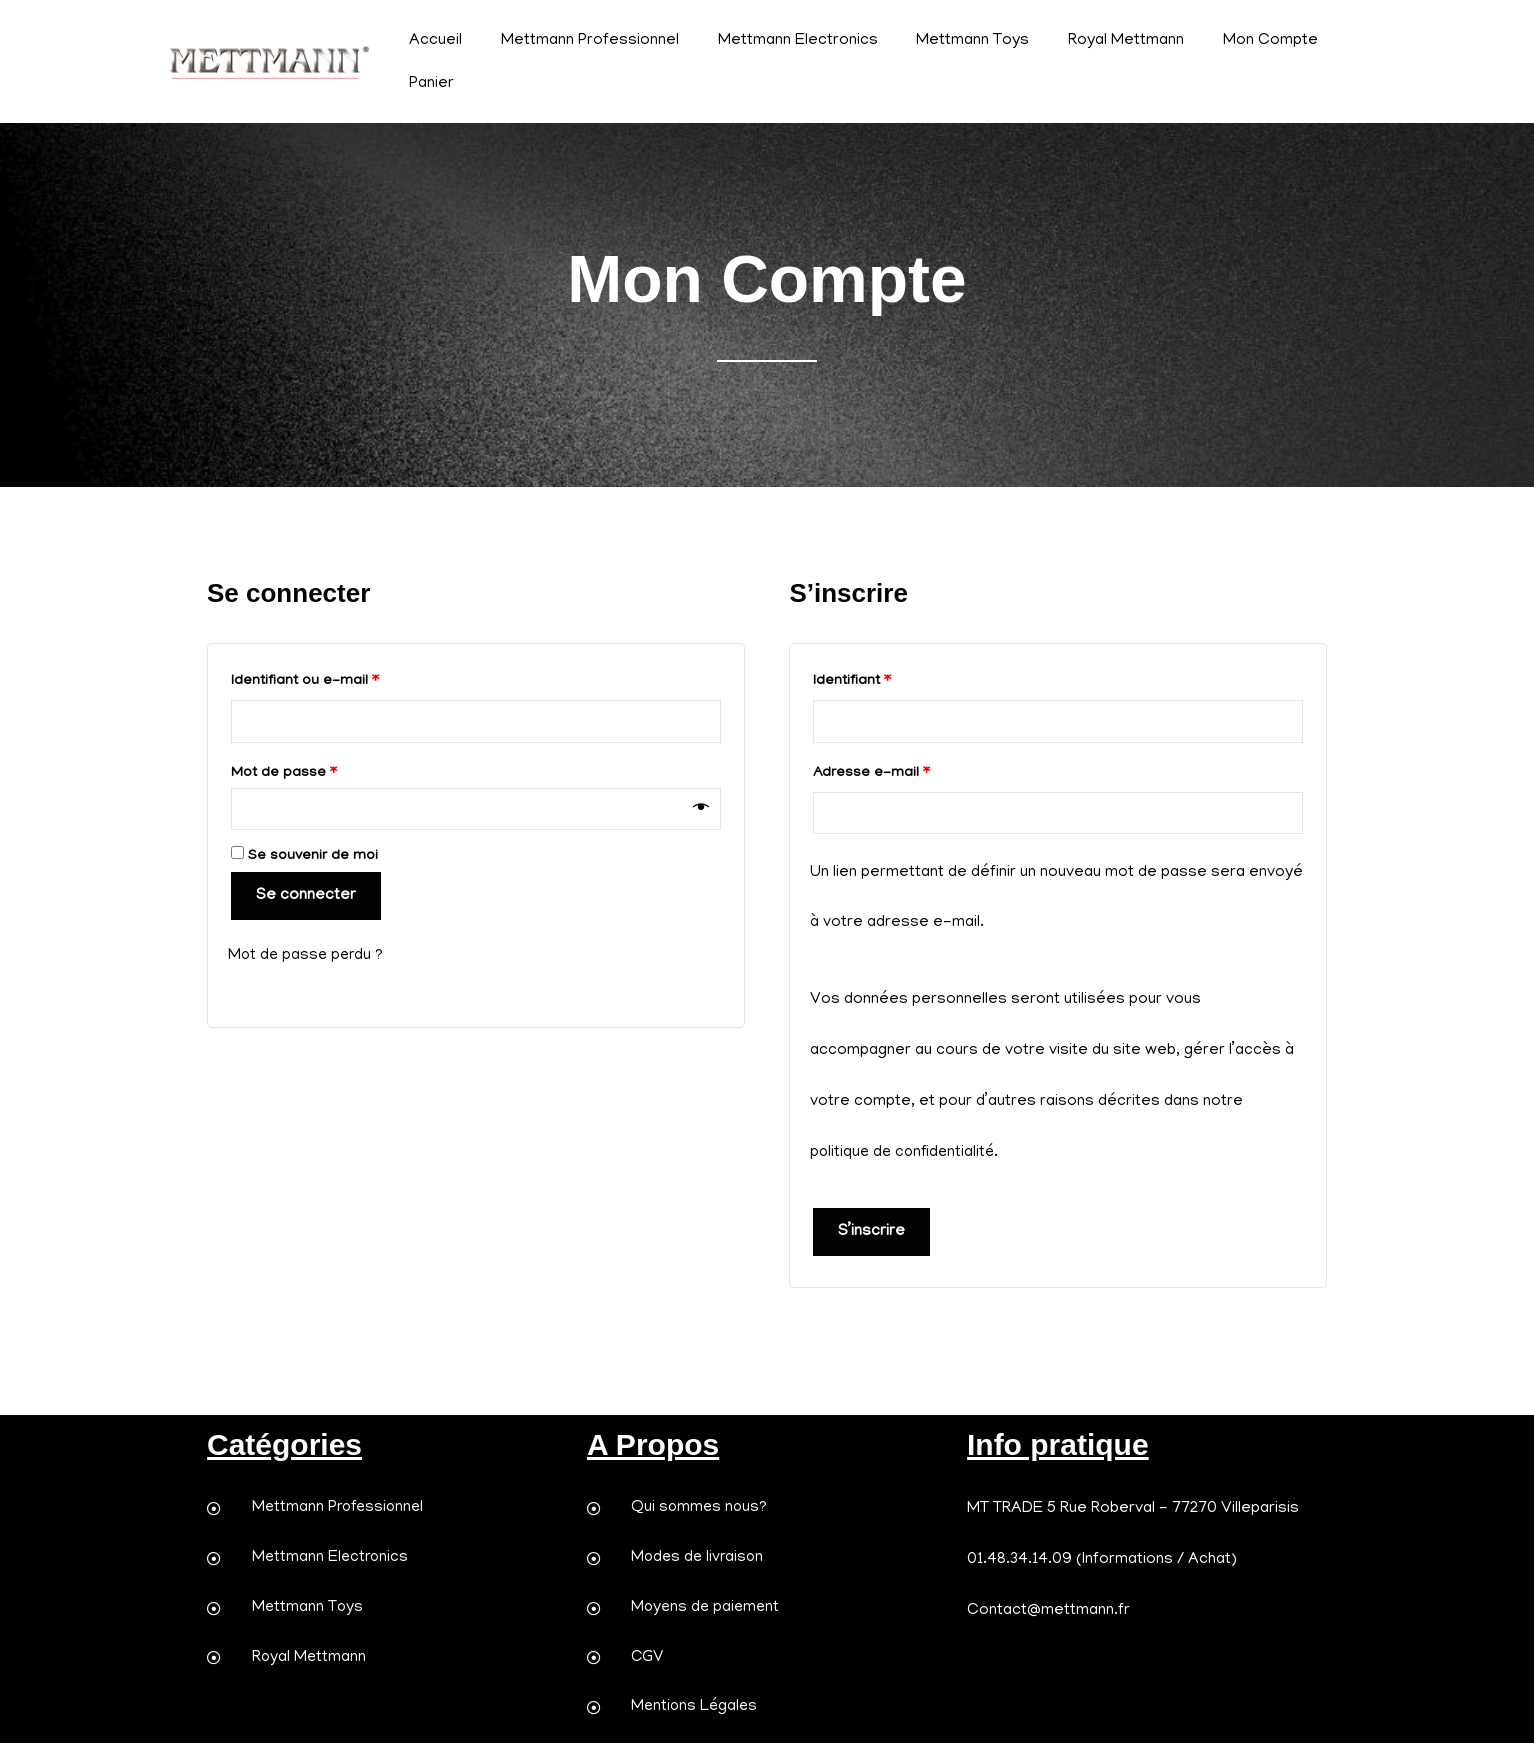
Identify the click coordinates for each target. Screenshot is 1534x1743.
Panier (428, 84)
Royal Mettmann (1096, 41)
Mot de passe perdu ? (308, 957)
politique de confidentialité (905, 1153)
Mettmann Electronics (781, 41)
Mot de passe (321, 770)
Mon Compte (1233, 41)
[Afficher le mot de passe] (701, 810)
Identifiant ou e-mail (342, 678)
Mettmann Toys (949, 41)
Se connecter (306, 898)
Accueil (432, 41)
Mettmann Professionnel (580, 41)
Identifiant (889, 678)
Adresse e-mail (908, 770)
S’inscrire (871, 1232)
